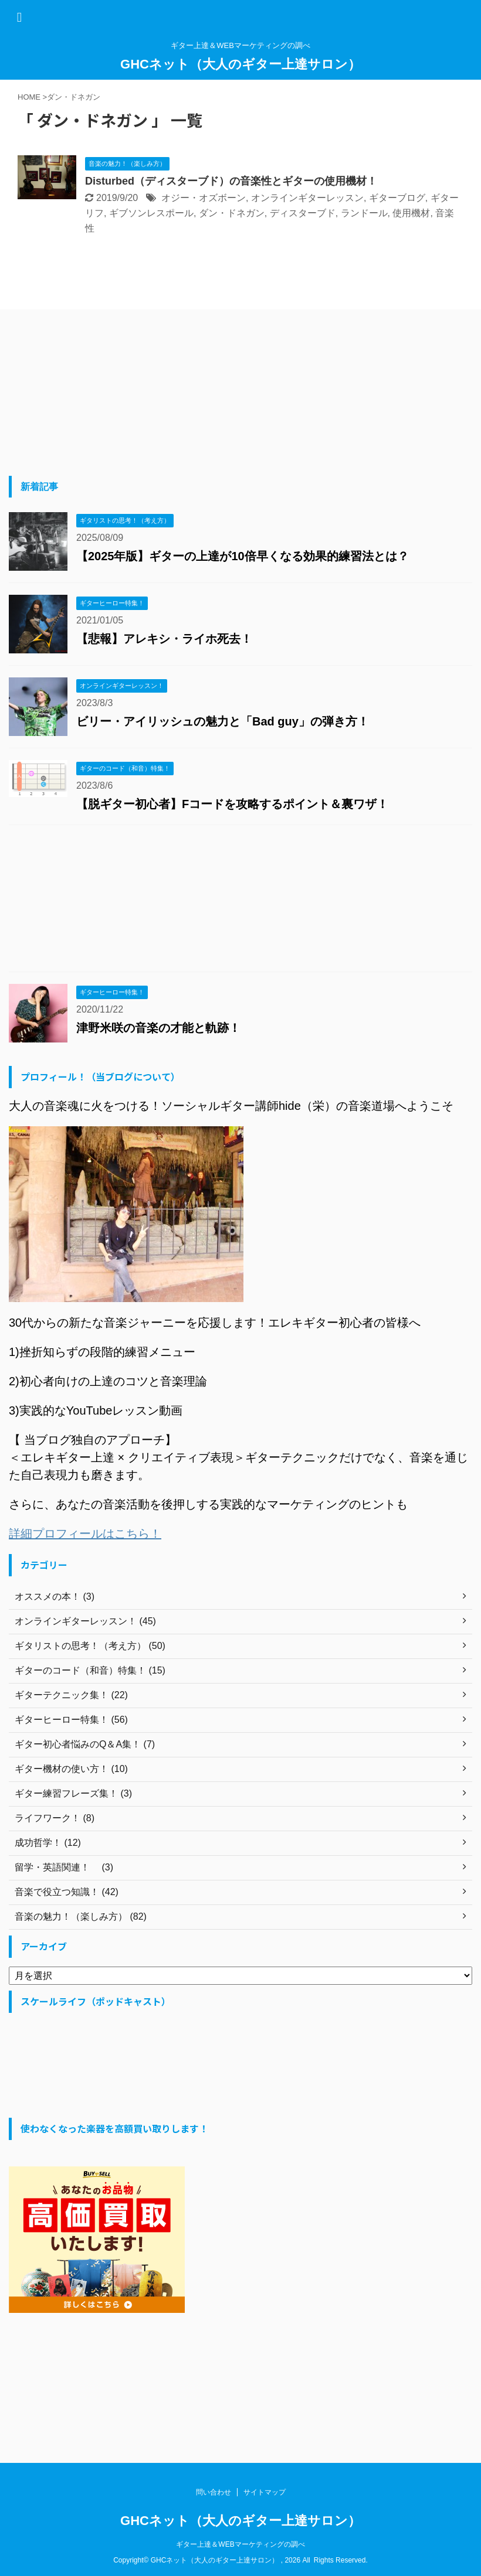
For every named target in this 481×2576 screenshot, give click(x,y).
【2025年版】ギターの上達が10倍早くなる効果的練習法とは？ (242, 556)
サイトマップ (264, 2492)
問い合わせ (213, 2492)
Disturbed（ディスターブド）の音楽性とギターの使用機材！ (231, 181)
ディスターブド (303, 213)
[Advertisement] (97, 394)
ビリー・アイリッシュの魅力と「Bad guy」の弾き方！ (222, 721)
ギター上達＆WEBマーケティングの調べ (240, 2544)
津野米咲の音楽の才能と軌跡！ (158, 1027)
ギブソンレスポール (151, 213)
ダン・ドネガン (232, 213)
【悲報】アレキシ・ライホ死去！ (164, 638)
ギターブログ (397, 198)
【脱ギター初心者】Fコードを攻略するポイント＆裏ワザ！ (232, 804)
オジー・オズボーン (203, 198)
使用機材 (411, 213)
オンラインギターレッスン (307, 198)
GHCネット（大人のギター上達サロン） (240, 64)
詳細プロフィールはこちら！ (85, 1533)
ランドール (364, 213)
